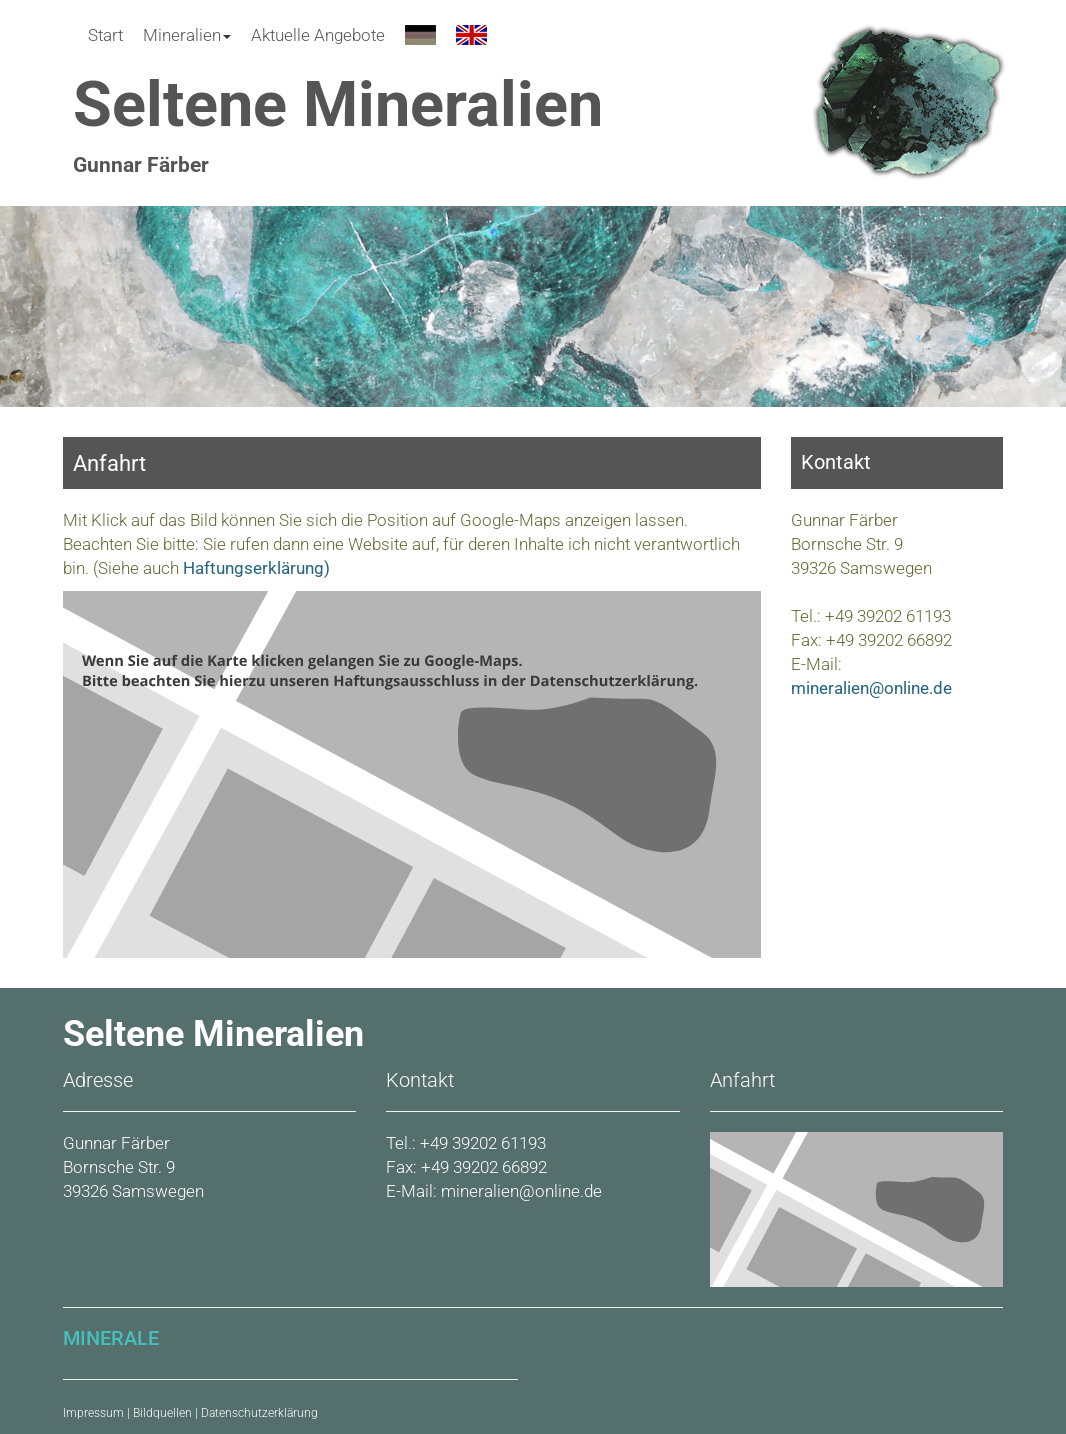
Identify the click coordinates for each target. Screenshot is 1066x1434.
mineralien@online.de (871, 688)
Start (105, 35)
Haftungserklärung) (254, 568)
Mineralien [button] (187, 35)
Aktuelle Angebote (318, 35)
